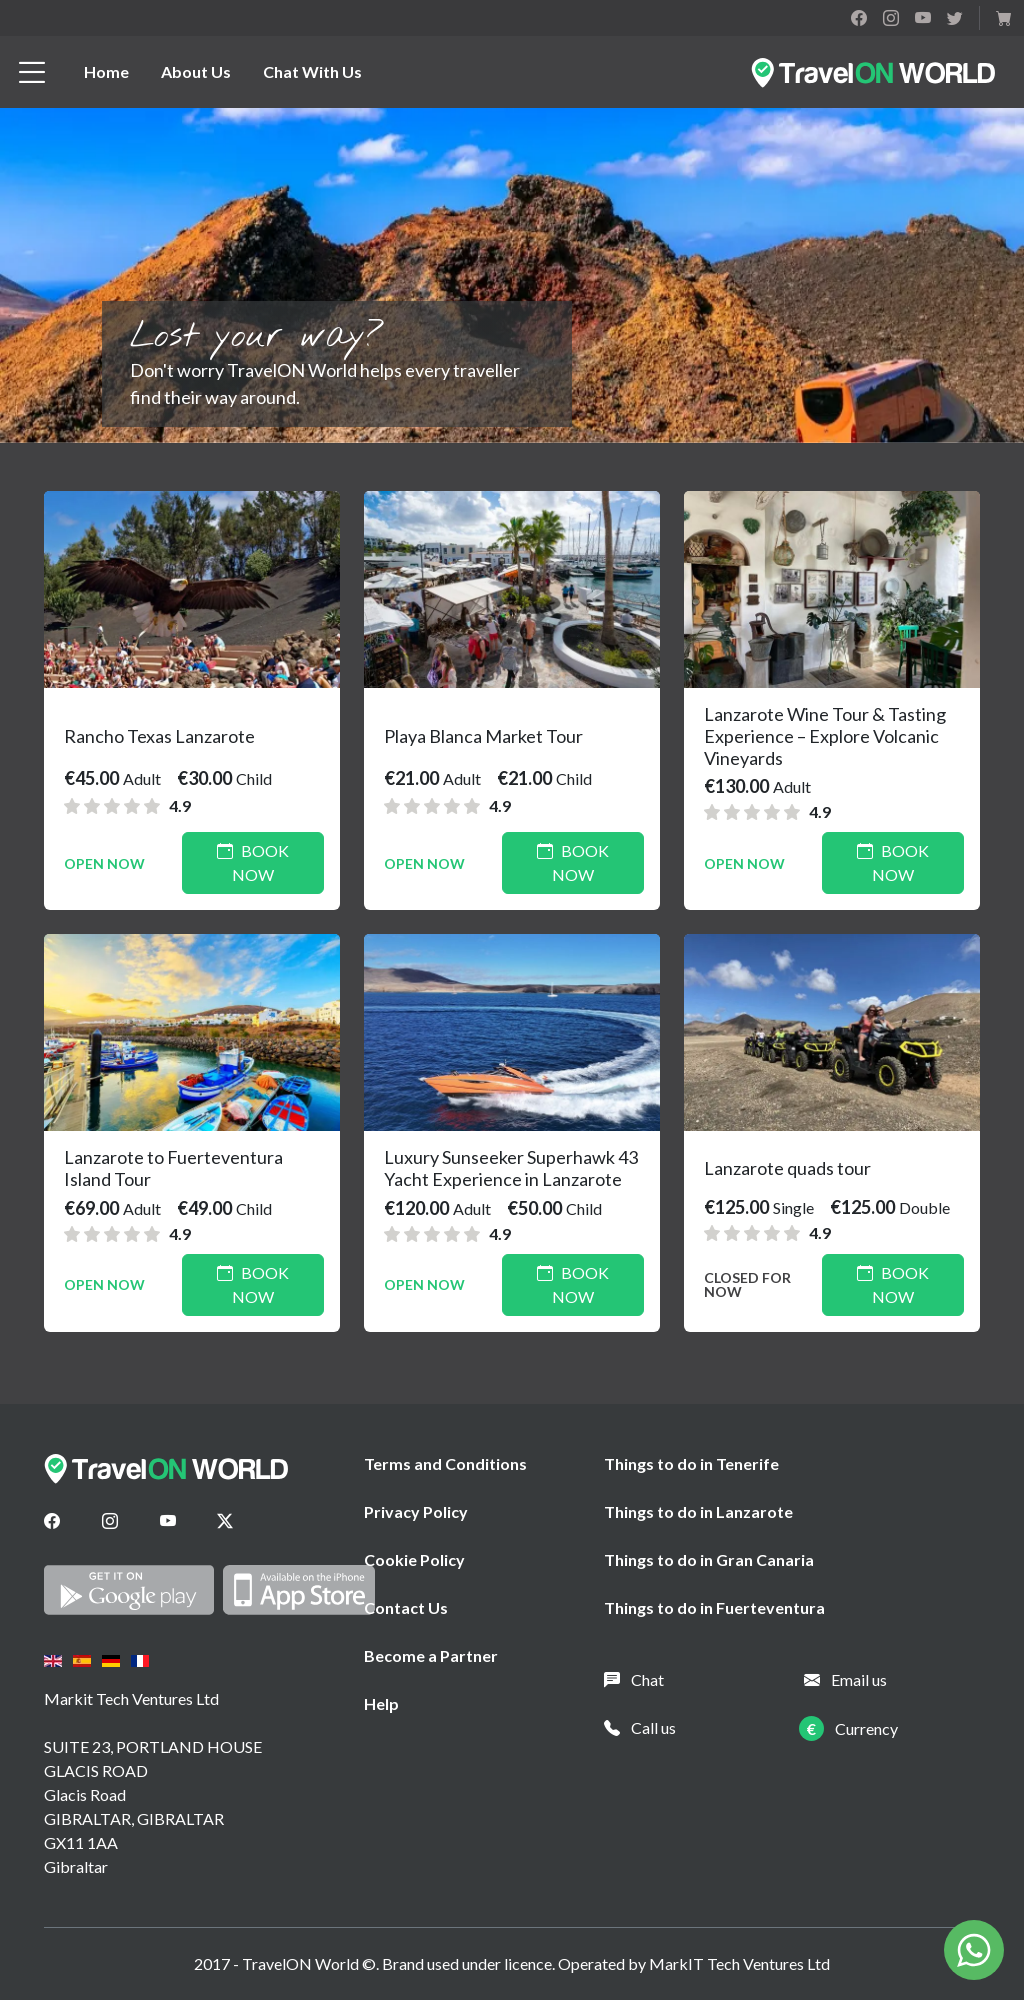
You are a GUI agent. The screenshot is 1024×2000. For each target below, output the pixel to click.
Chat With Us (312, 71)
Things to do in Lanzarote (698, 1511)
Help (381, 1703)
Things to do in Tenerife (691, 1463)
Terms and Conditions (445, 1463)
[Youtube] (168, 1521)
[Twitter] (225, 1521)
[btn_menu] (32, 72)
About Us (196, 71)
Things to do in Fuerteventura (714, 1607)
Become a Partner (431, 1655)
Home (106, 71)
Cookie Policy (414, 1559)
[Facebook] (52, 1521)
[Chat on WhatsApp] (974, 1947)
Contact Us (406, 1607)
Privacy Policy (416, 1511)
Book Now (253, 862)
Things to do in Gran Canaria (709, 1559)
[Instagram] (110, 1521)
